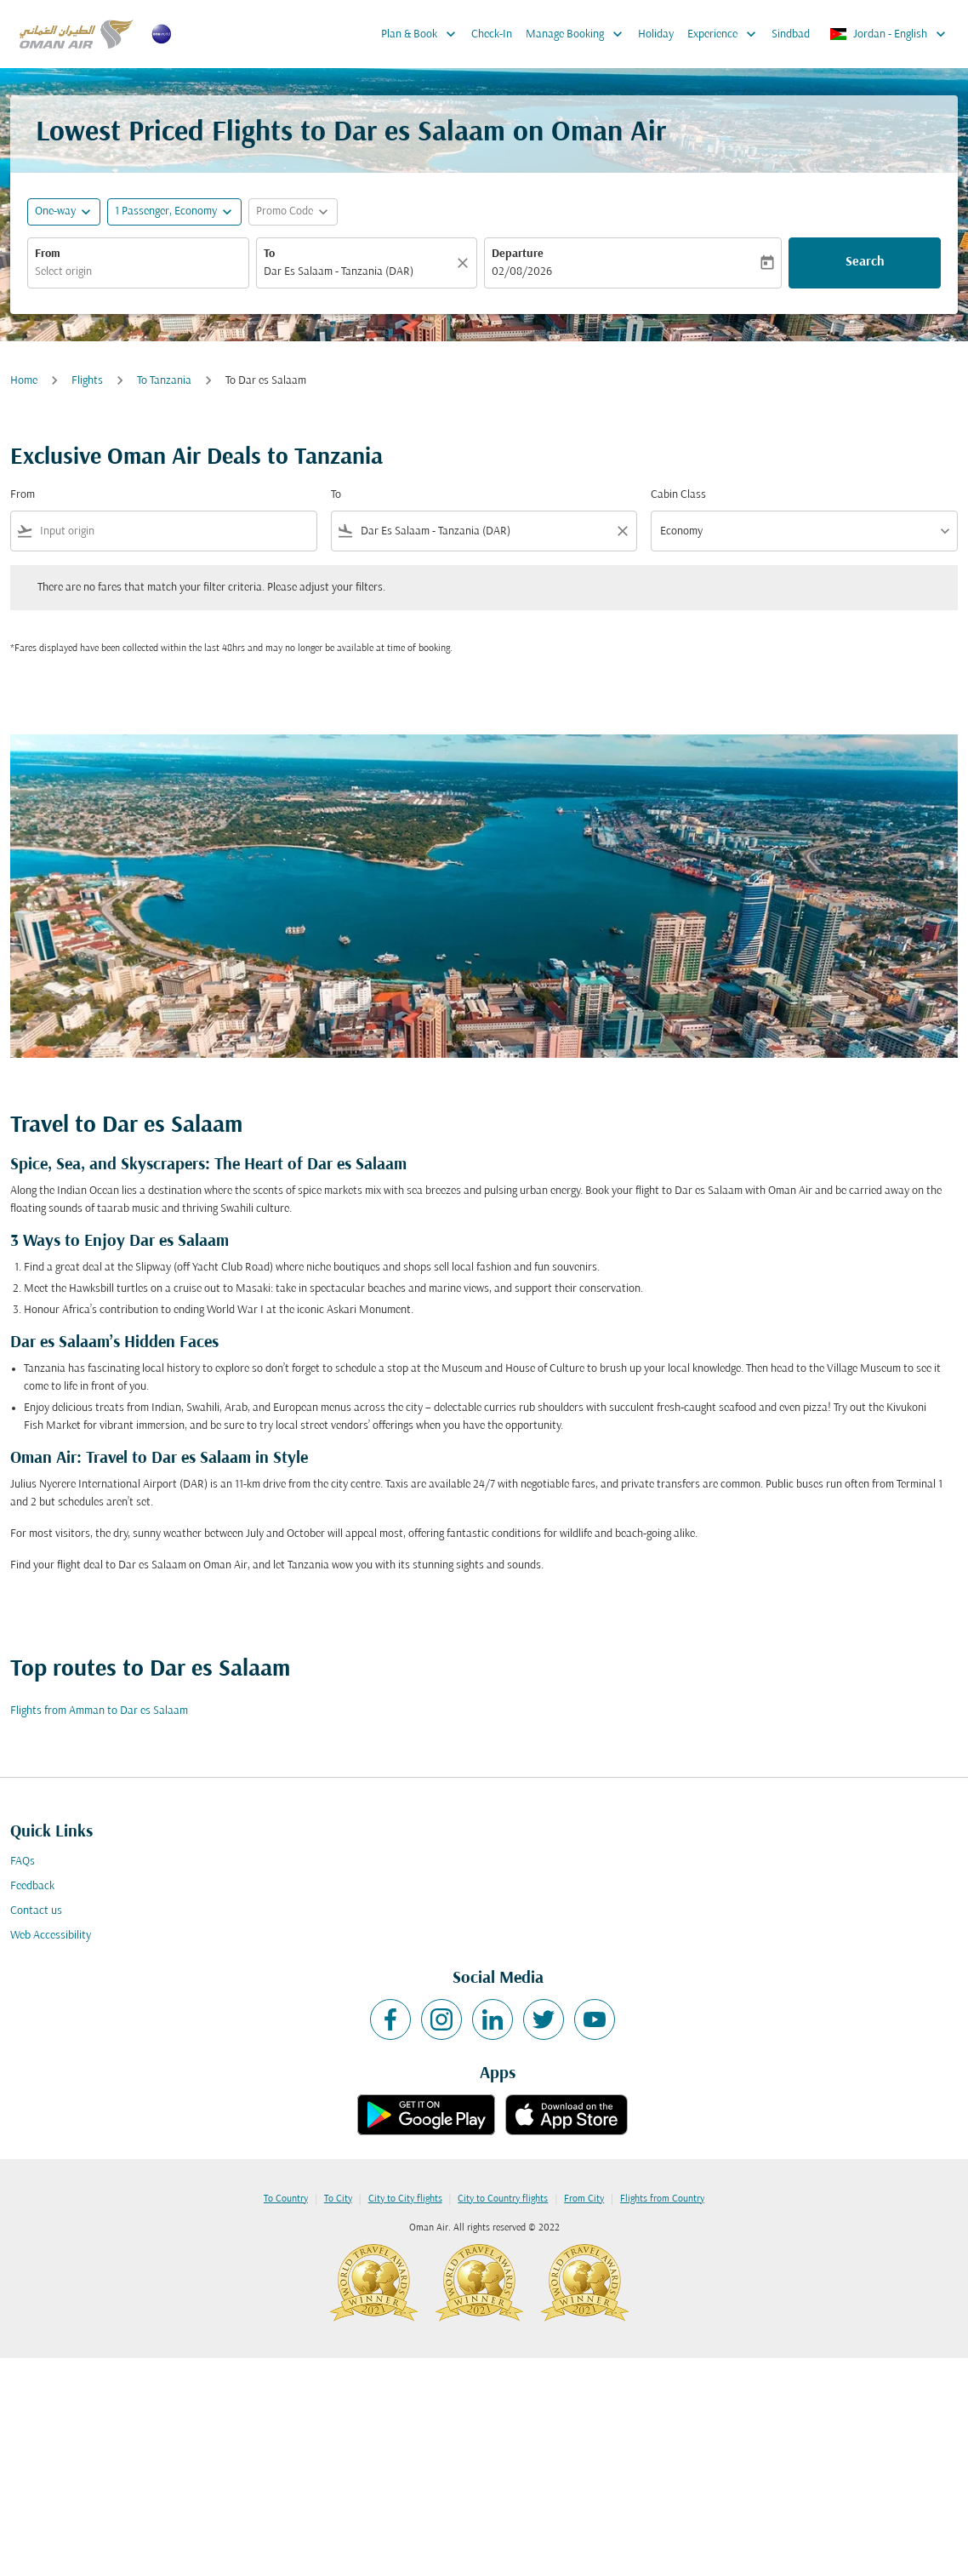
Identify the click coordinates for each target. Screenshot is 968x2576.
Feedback (32, 1886)
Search (865, 262)
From (47, 254)
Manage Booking (578, 34)
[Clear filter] (621, 531)
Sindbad (791, 34)
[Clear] (465, 263)
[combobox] (138, 272)
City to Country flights (503, 2199)
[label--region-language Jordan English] (888, 34)
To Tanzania (164, 380)
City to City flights (405, 2199)
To (269, 254)
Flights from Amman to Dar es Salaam (99, 1711)
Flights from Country (662, 2199)
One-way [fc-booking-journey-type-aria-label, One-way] (55, 211)
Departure (518, 254)
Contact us (36, 1911)
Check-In (491, 34)
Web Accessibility (50, 1935)
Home (23, 380)
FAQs (22, 1861)
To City (338, 2199)
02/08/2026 (522, 272)
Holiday (656, 34)
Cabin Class (678, 494)
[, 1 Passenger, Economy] (166, 211)
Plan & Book (422, 34)
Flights (87, 380)
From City (584, 2199)
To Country (286, 2199)
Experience (726, 34)
